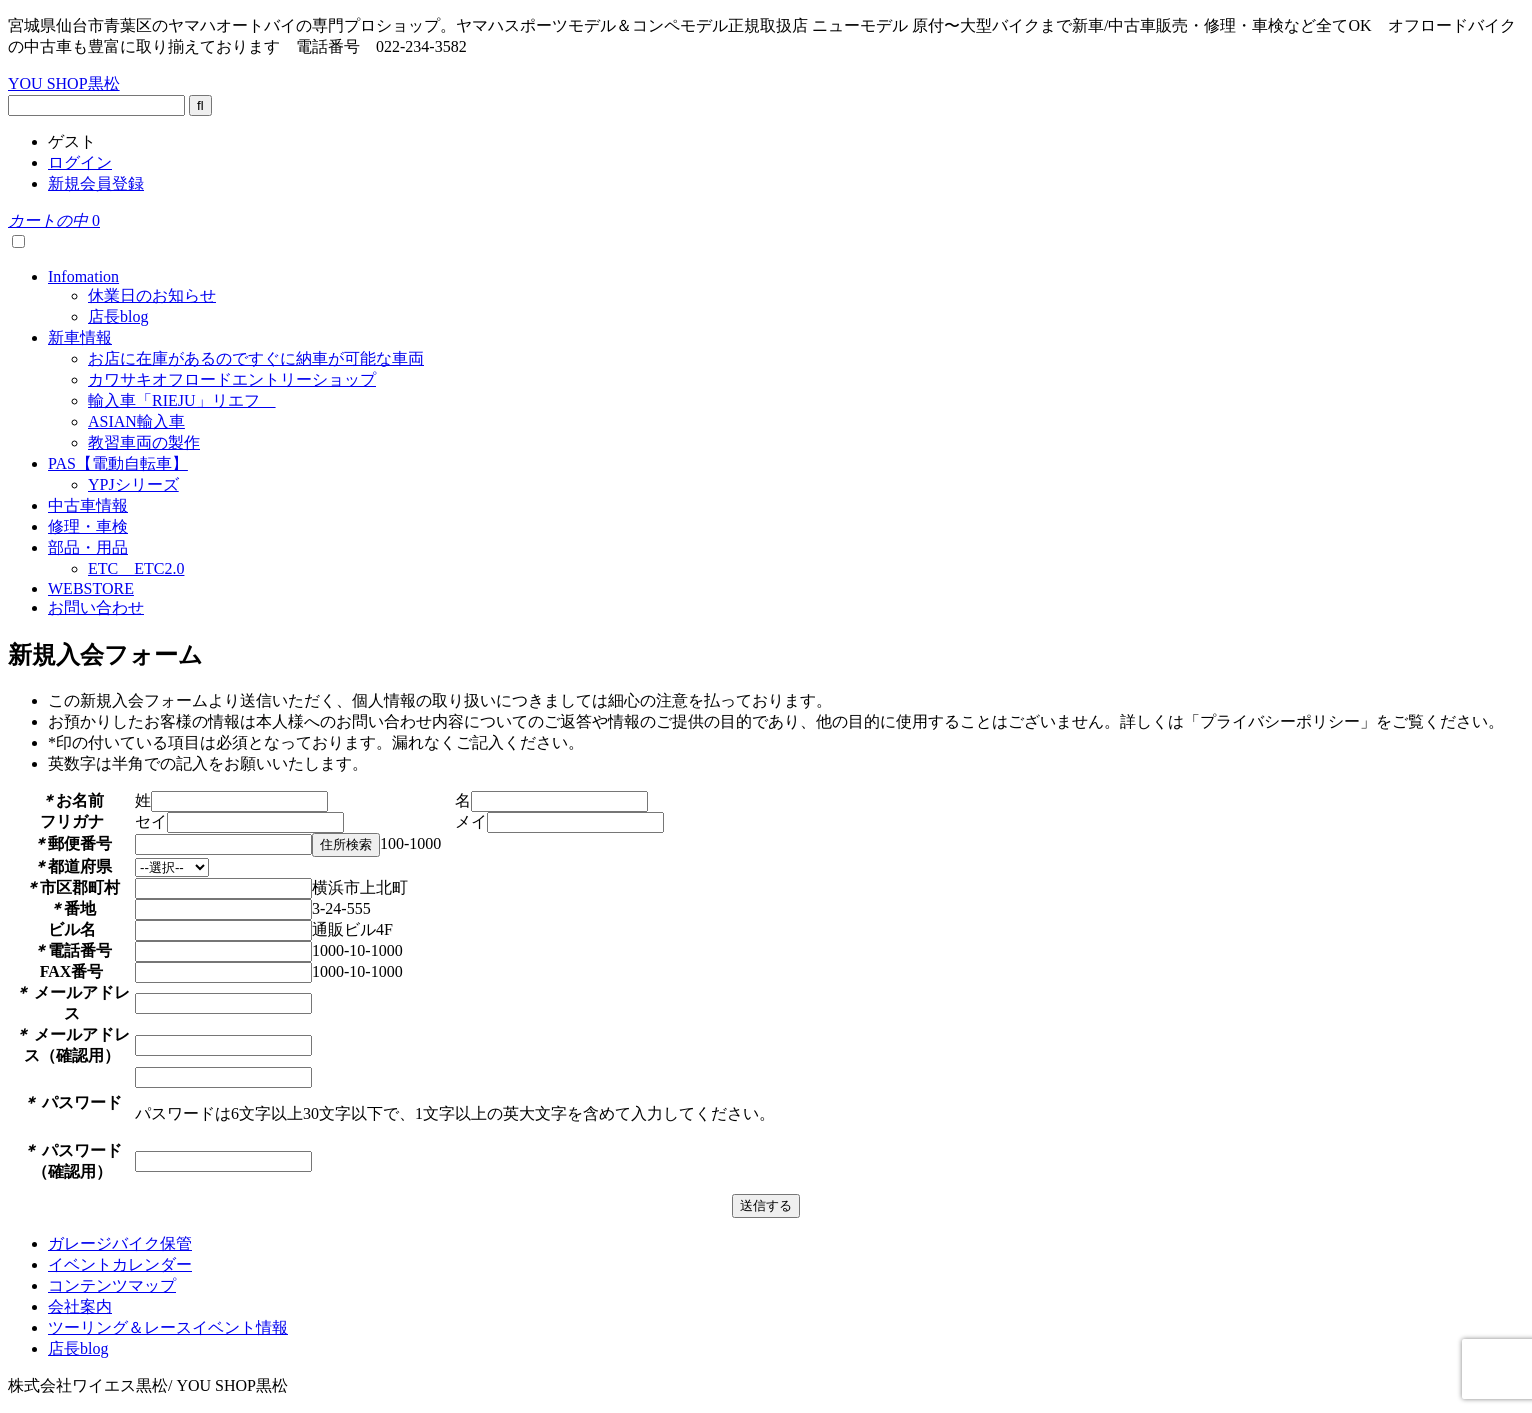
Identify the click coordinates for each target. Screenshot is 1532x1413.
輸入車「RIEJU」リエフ (182, 400)
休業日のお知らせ (152, 295)
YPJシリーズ (133, 484)
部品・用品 (88, 547)
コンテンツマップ (112, 1285)
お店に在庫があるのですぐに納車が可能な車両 (256, 358)
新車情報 (80, 337)
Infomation (83, 276)
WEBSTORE (91, 588)
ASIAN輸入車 (136, 421)
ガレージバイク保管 (120, 1243)
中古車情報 (88, 505)
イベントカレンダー (120, 1264)
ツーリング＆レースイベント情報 (168, 1327)
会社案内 (80, 1306)
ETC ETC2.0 (136, 568)
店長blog (118, 316)
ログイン (80, 162)
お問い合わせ (96, 607)
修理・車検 (88, 526)
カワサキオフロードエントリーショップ (232, 379)
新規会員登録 (96, 183)
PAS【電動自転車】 (118, 463)
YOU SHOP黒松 (64, 83)
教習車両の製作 (144, 442)
